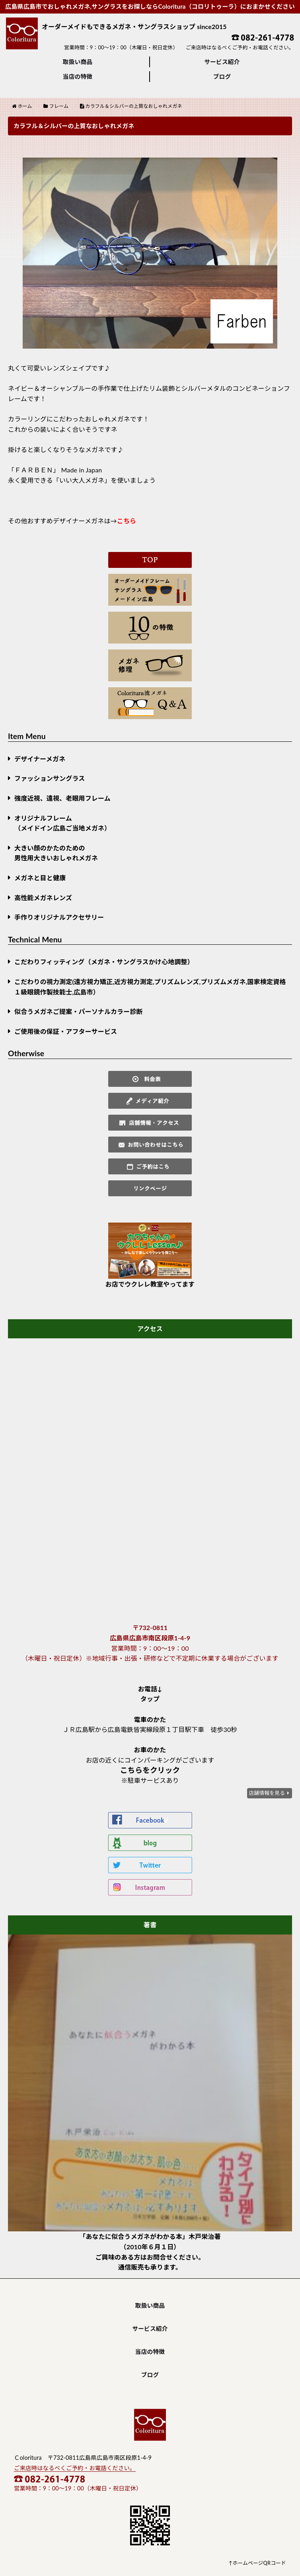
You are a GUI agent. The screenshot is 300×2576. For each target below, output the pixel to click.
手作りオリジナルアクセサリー (59, 917)
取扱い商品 (77, 61)
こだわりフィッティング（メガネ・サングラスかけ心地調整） (104, 961)
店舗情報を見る (267, 1793)
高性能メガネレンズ (43, 897)
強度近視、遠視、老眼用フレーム (62, 798)
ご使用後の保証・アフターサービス (65, 1031)
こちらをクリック (150, 1770)
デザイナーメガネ (39, 758)
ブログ (222, 76)
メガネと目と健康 (40, 877)
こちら (126, 521)
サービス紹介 (222, 61)
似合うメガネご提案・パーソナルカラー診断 (78, 1011)
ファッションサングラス (49, 778)
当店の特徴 (77, 76)
